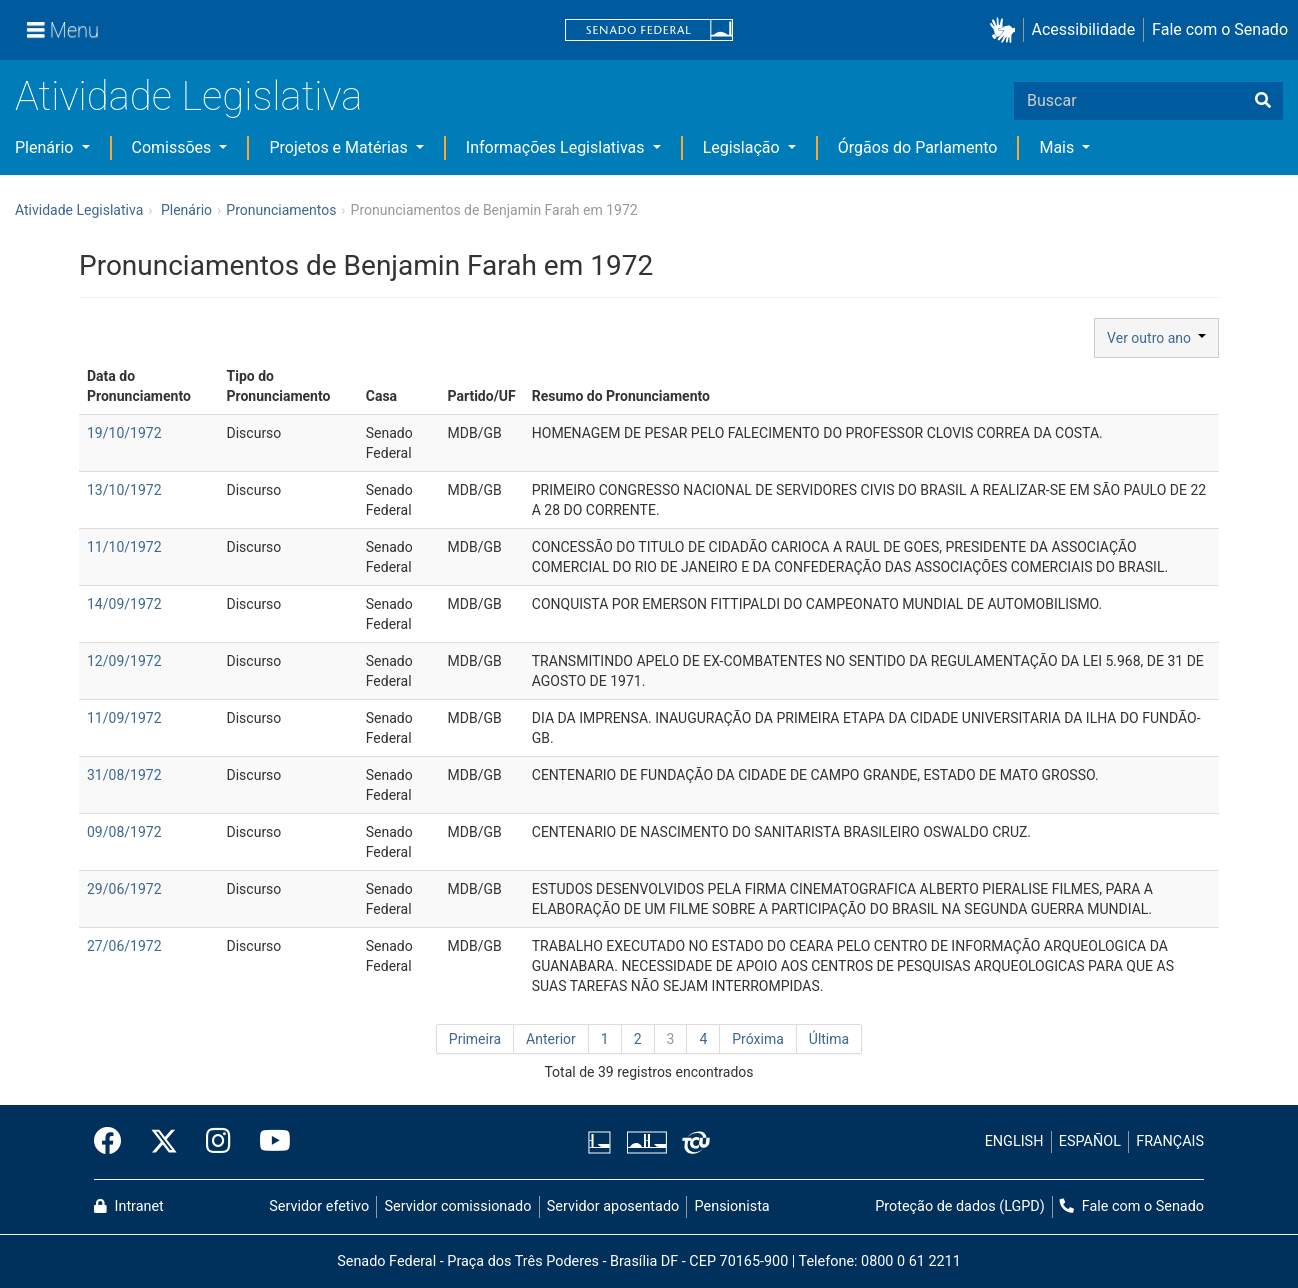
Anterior (551, 1039)
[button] (1006, 30)
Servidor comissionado (458, 1206)
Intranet (129, 1206)
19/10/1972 (124, 433)
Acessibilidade (1084, 29)
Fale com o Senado (1220, 29)
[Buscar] (1263, 101)
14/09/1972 (124, 604)
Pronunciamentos (281, 210)
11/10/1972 (124, 547)
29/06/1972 (124, 889)
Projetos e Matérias (340, 147)
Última (829, 1039)
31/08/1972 (124, 775)
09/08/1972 (124, 832)
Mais (1058, 147)
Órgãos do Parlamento (918, 147)
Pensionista (732, 1206)
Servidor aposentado (613, 1206)
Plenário (46, 147)
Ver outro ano (1156, 338)
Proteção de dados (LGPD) (960, 1206)
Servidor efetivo (319, 1206)
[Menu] (63, 30)
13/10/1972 (124, 490)
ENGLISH (1014, 1141)
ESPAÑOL (1090, 1141)
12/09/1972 (124, 661)
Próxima (758, 1039)
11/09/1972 (124, 718)
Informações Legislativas (557, 147)
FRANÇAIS (1170, 1141)
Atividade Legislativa (188, 96)
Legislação (743, 147)
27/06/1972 (124, 946)
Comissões (174, 147)
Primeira (475, 1039)
